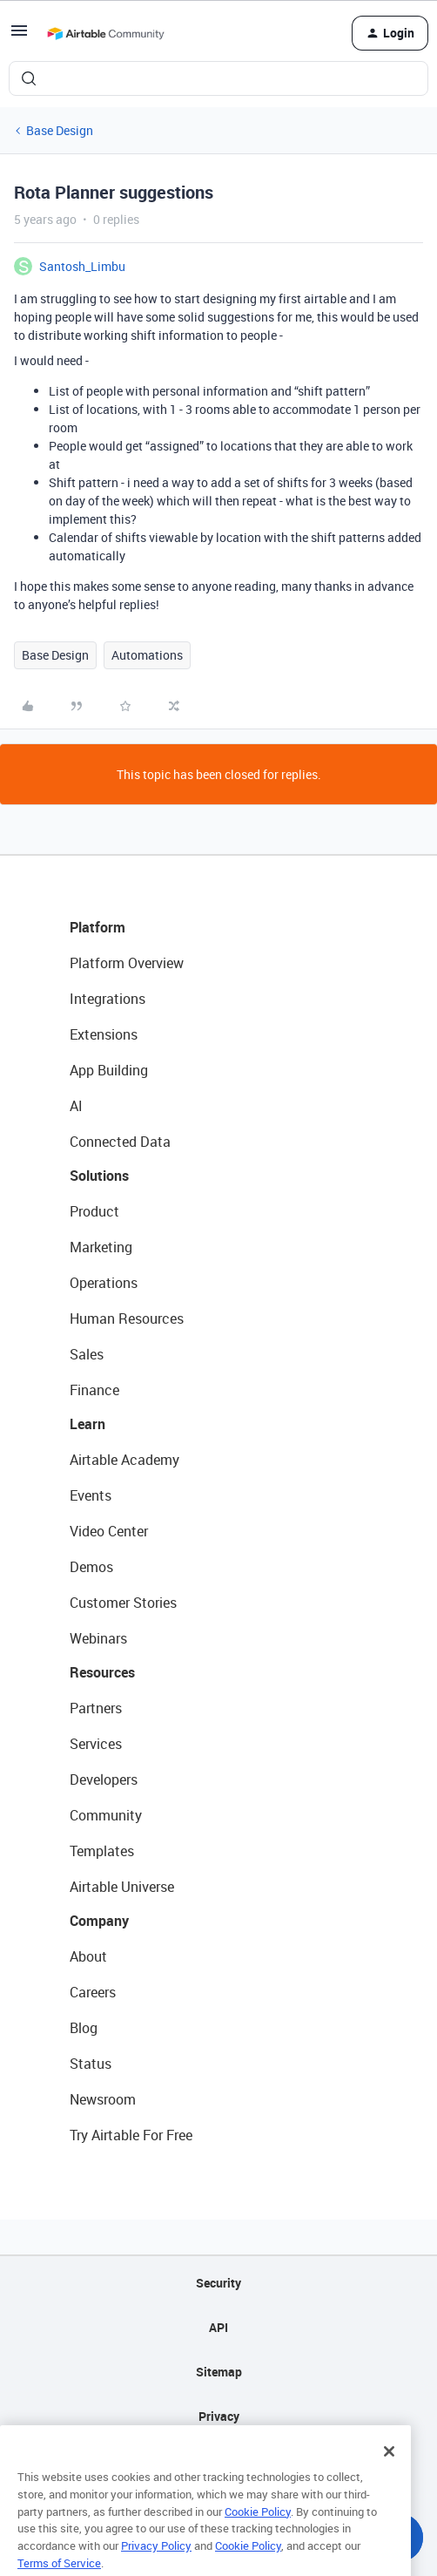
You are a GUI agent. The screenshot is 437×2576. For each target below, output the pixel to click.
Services (96, 1743)
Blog (83, 2027)
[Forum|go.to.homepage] (105, 33)
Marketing (101, 1247)
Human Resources (127, 1318)
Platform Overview (127, 963)
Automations (147, 655)
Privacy (218, 2416)
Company (99, 1920)
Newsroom (103, 2099)
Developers (104, 1779)
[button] (19, 36)
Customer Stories (123, 1602)
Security (218, 2282)
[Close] (389, 2470)
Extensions (104, 1034)
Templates (102, 1851)
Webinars (98, 1638)
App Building (109, 1070)
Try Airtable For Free (131, 2135)
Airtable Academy (124, 1459)
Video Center (109, 1531)
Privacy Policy (156, 2564)
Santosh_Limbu (82, 266)
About (88, 1956)
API (218, 2327)
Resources (102, 1672)
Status (90, 2063)
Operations (104, 1282)
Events (90, 1495)
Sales (87, 1354)
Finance (94, 1390)
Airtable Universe (122, 1886)
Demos (91, 1566)
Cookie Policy (258, 2530)
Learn (87, 1424)
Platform (97, 927)
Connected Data (120, 1141)
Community (106, 1815)
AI (76, 1105)
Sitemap (219, 2371)
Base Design (59, 130)
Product (94, 1211)
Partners (96, 1708)
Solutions (99, 1175)
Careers (93, 1992)
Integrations (107, 998)
